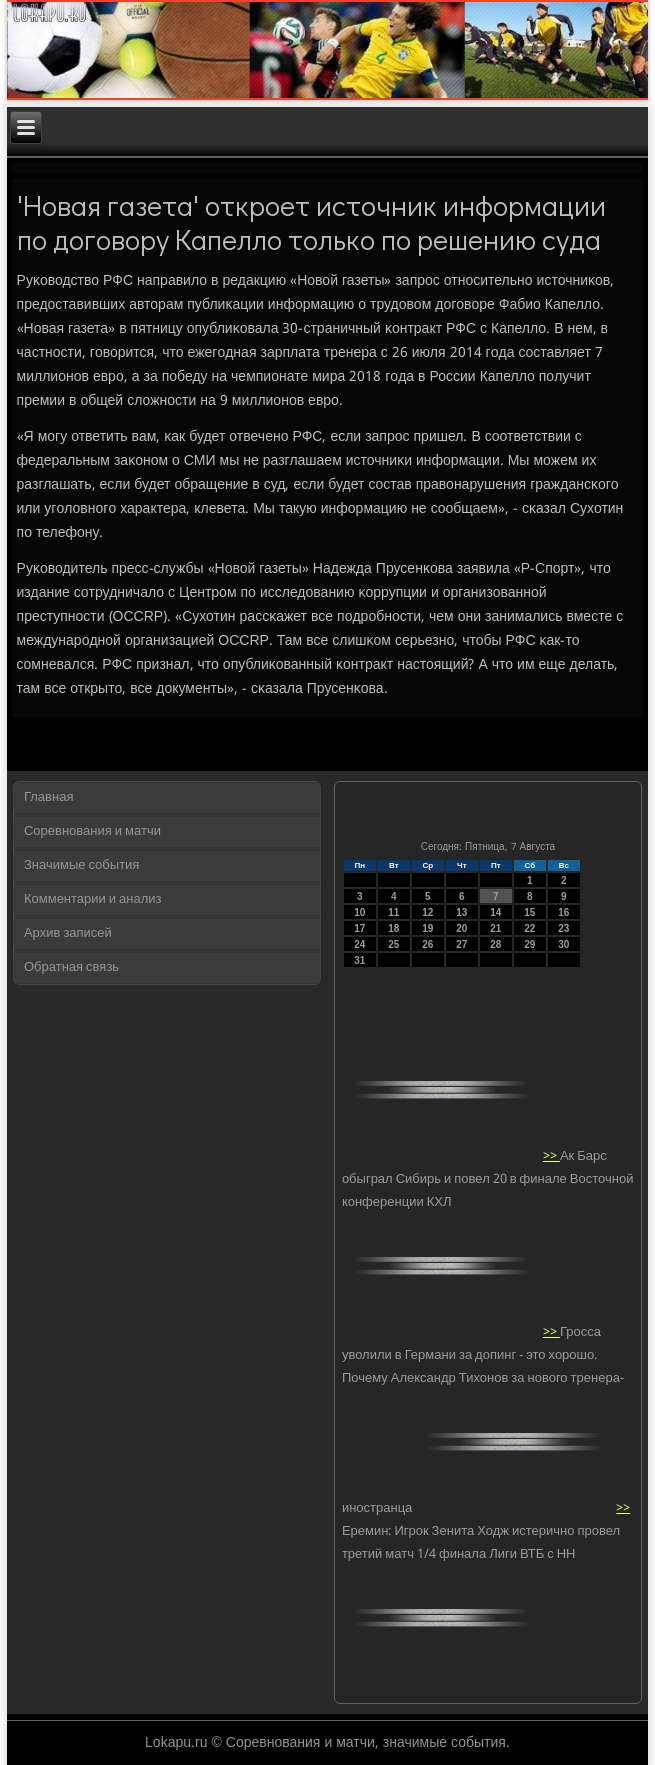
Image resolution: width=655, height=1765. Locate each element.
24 (359, 944)
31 (359, 960)
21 (495, 928)
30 (563, 944)
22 (529, 928)
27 (461, 944)
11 (393, 912)
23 (563, 928)
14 (495, 912)
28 (495, 944)
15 (529, 912)
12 (427, 912)
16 (563, 912)
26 (427, 944)
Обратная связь (71, 967)
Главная (48, 797)
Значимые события (81, 865)
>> (551, 1156)
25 (393, 944)
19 (427, 928)
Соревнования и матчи (92, 831)
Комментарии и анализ (93, 899)
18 (393, 928)
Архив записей (68, 933)
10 (359, 912)
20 (461, 928)
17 (359, 928)
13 (461, 912)
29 (529, 944)
